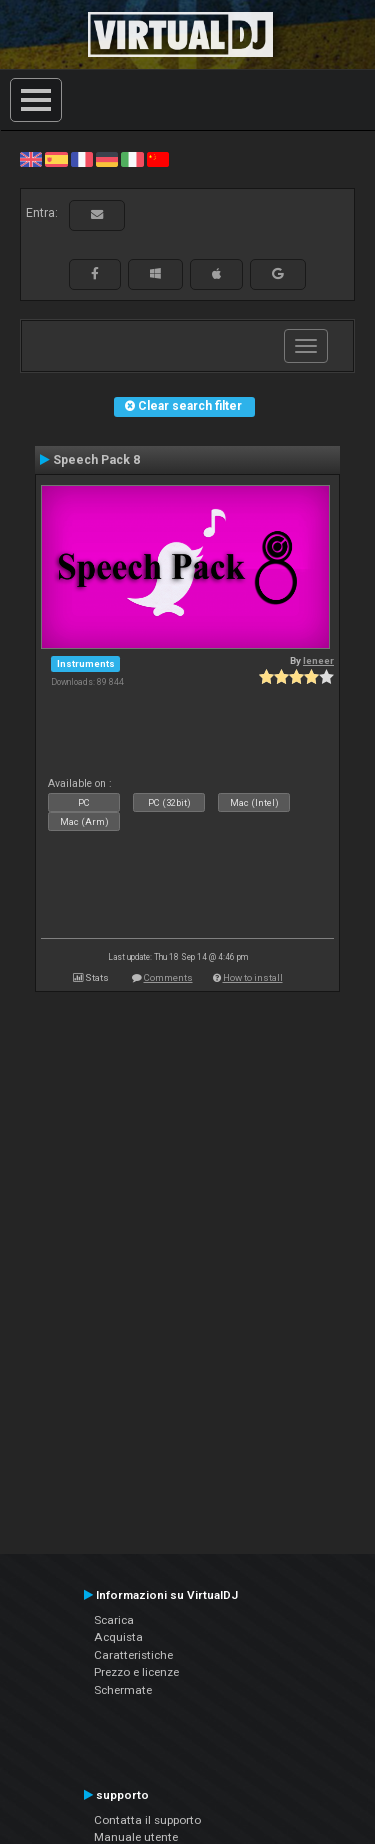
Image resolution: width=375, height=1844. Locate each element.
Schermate (123, 1690)
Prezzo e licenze (136, 1672)
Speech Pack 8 (96, 460)
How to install (253, 977)
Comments (168, 977)
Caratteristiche (133, 1655)
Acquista (118, 1637)
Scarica (114, 1620)
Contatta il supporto (147, 1820)
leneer (318, 660)
